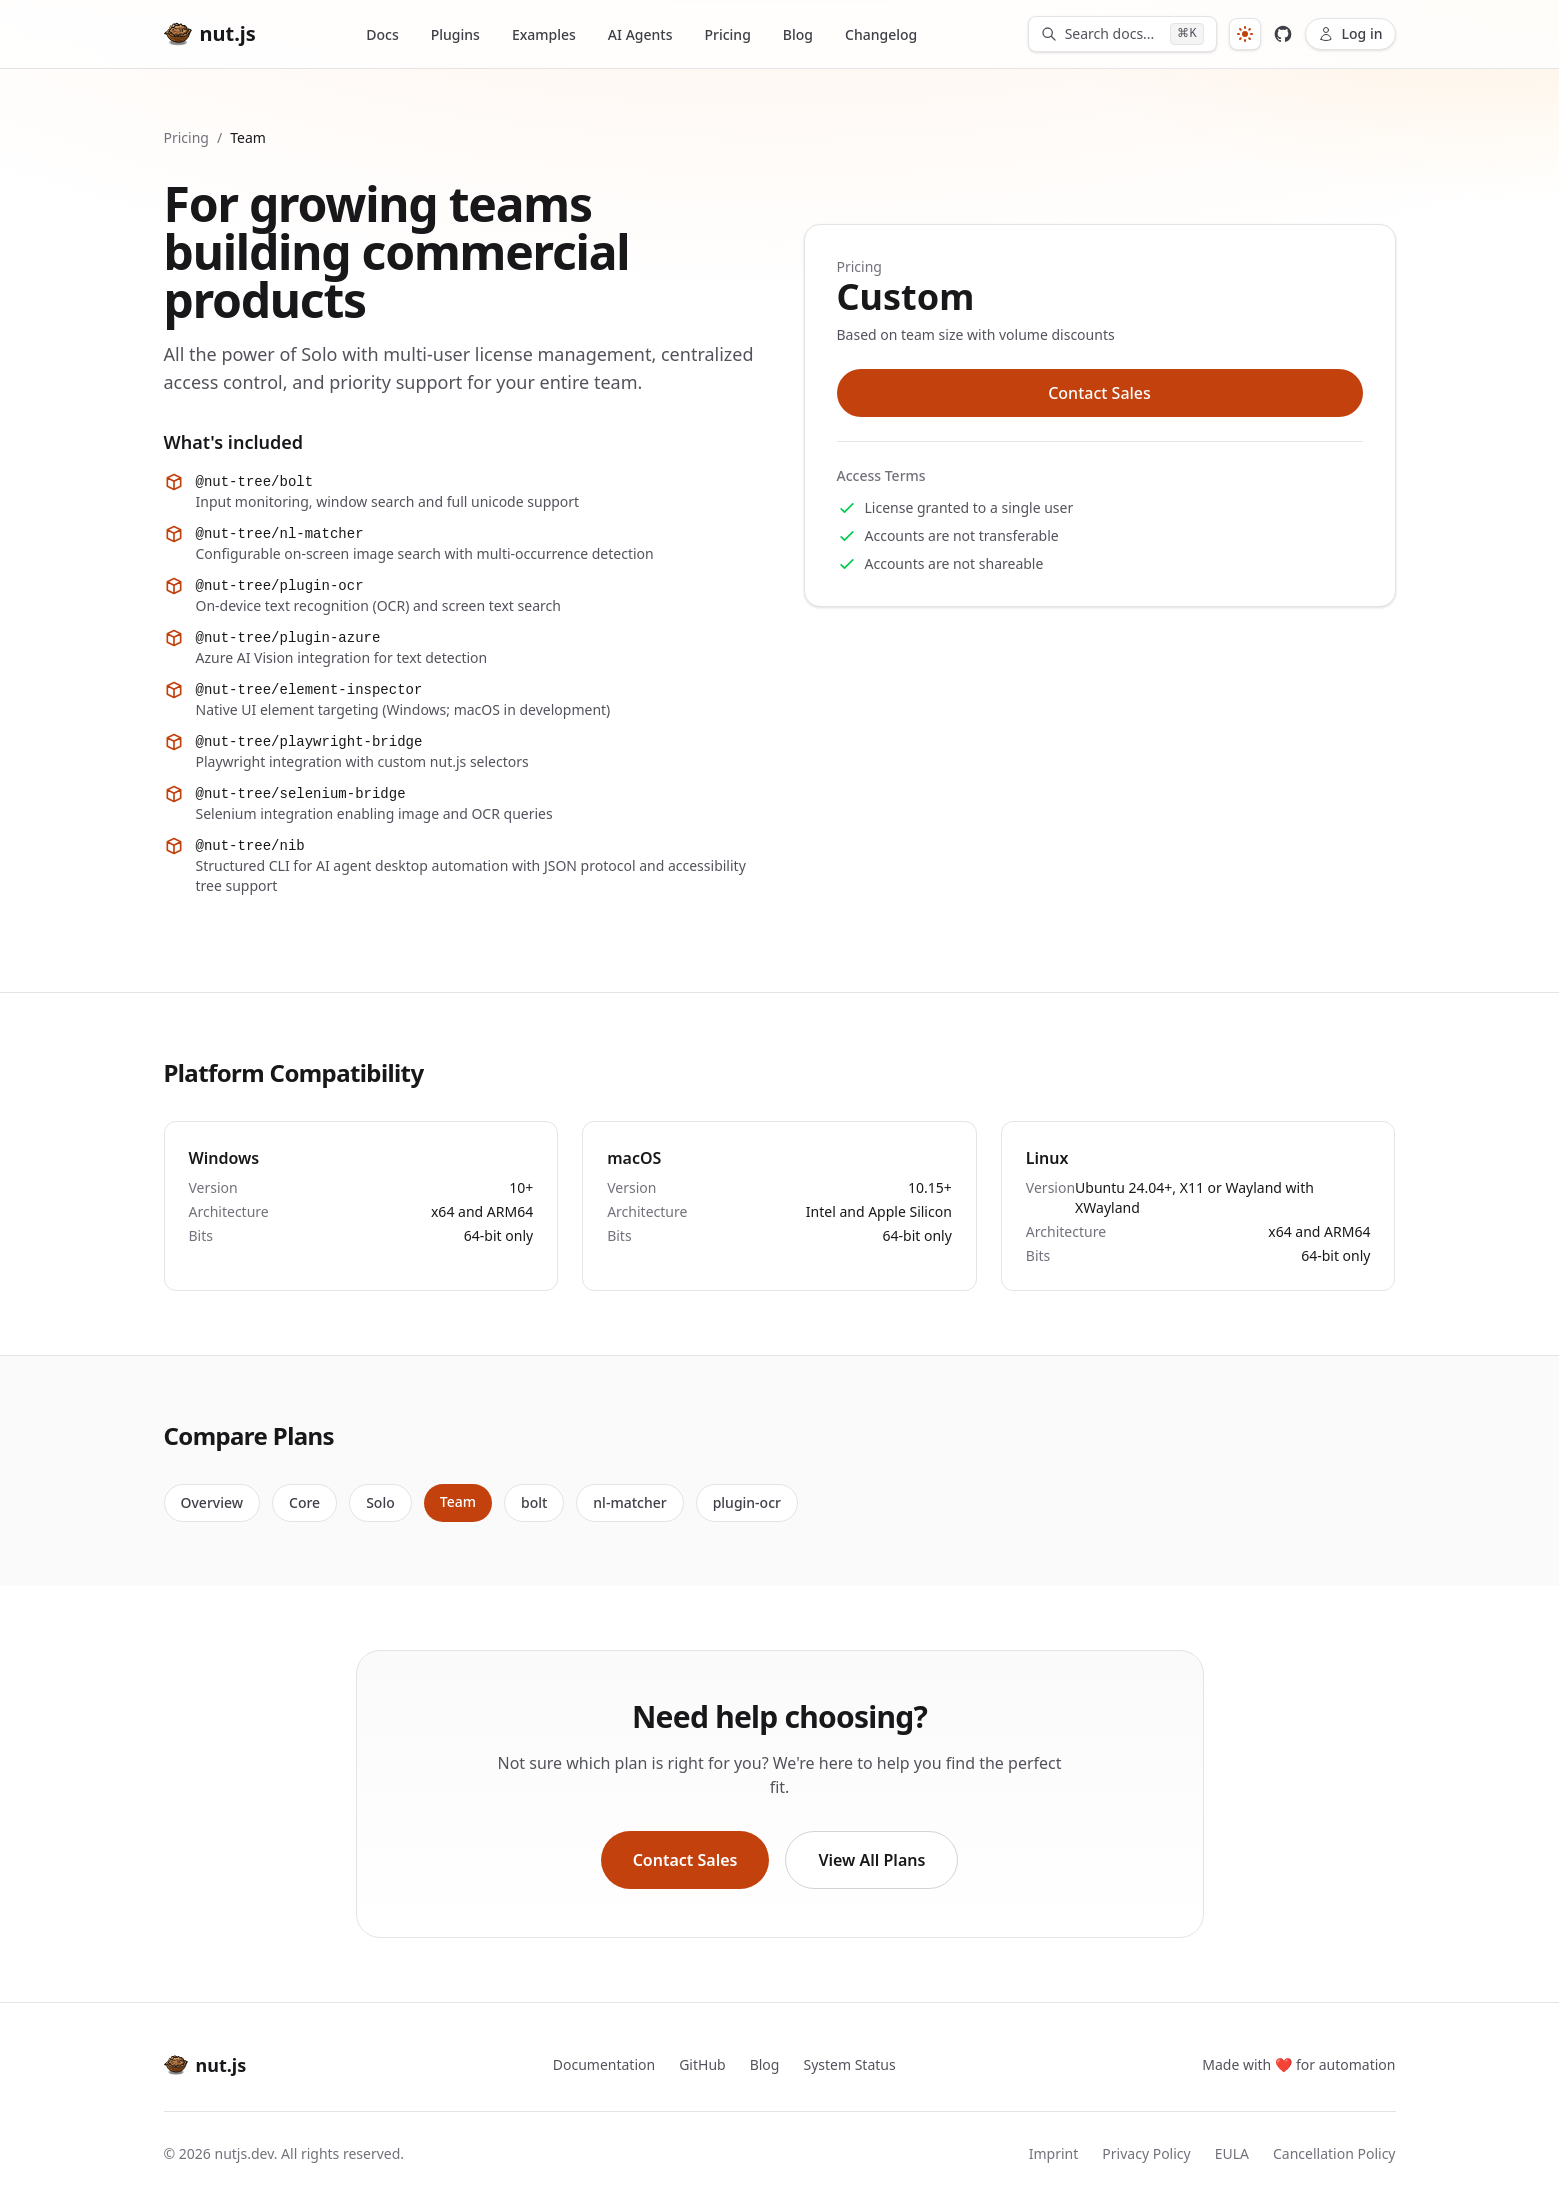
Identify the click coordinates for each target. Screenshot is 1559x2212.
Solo (380, 1502)
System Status (849, 2064)
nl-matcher (629, 1502)
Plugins (455, 34)
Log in (1350, 33)
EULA (1232, 2153)
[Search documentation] (1122, 34)
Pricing (727, 34)
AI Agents (640, 34)
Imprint (1054, 2153)
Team (458, 1501)
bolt (534, 1502)
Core (304, 1502)
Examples (544, 34)
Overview (212, 1502)
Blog (798, 34)
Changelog (881, 34)
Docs (382, 34)
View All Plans (871, 1860)
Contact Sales (1099, 393)
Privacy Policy (1146, 2153)
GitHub (702, 2064)
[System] (1245, 34)
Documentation (604, 2064)
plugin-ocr (747, 1502)
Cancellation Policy (1334, 2153)
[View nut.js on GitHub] (1283, 34)
